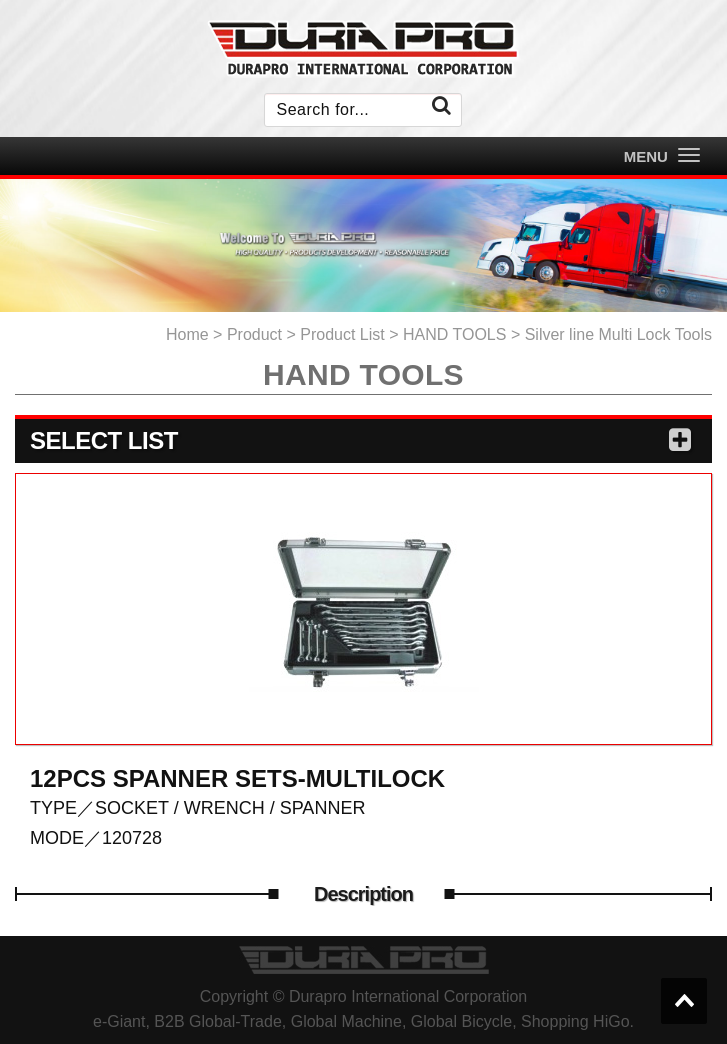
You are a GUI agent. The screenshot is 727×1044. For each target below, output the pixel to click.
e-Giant (119, 1021)
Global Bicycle (461, 1021)
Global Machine (346, 1021)
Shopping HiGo (575, 1021)
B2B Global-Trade (217, 1021)
